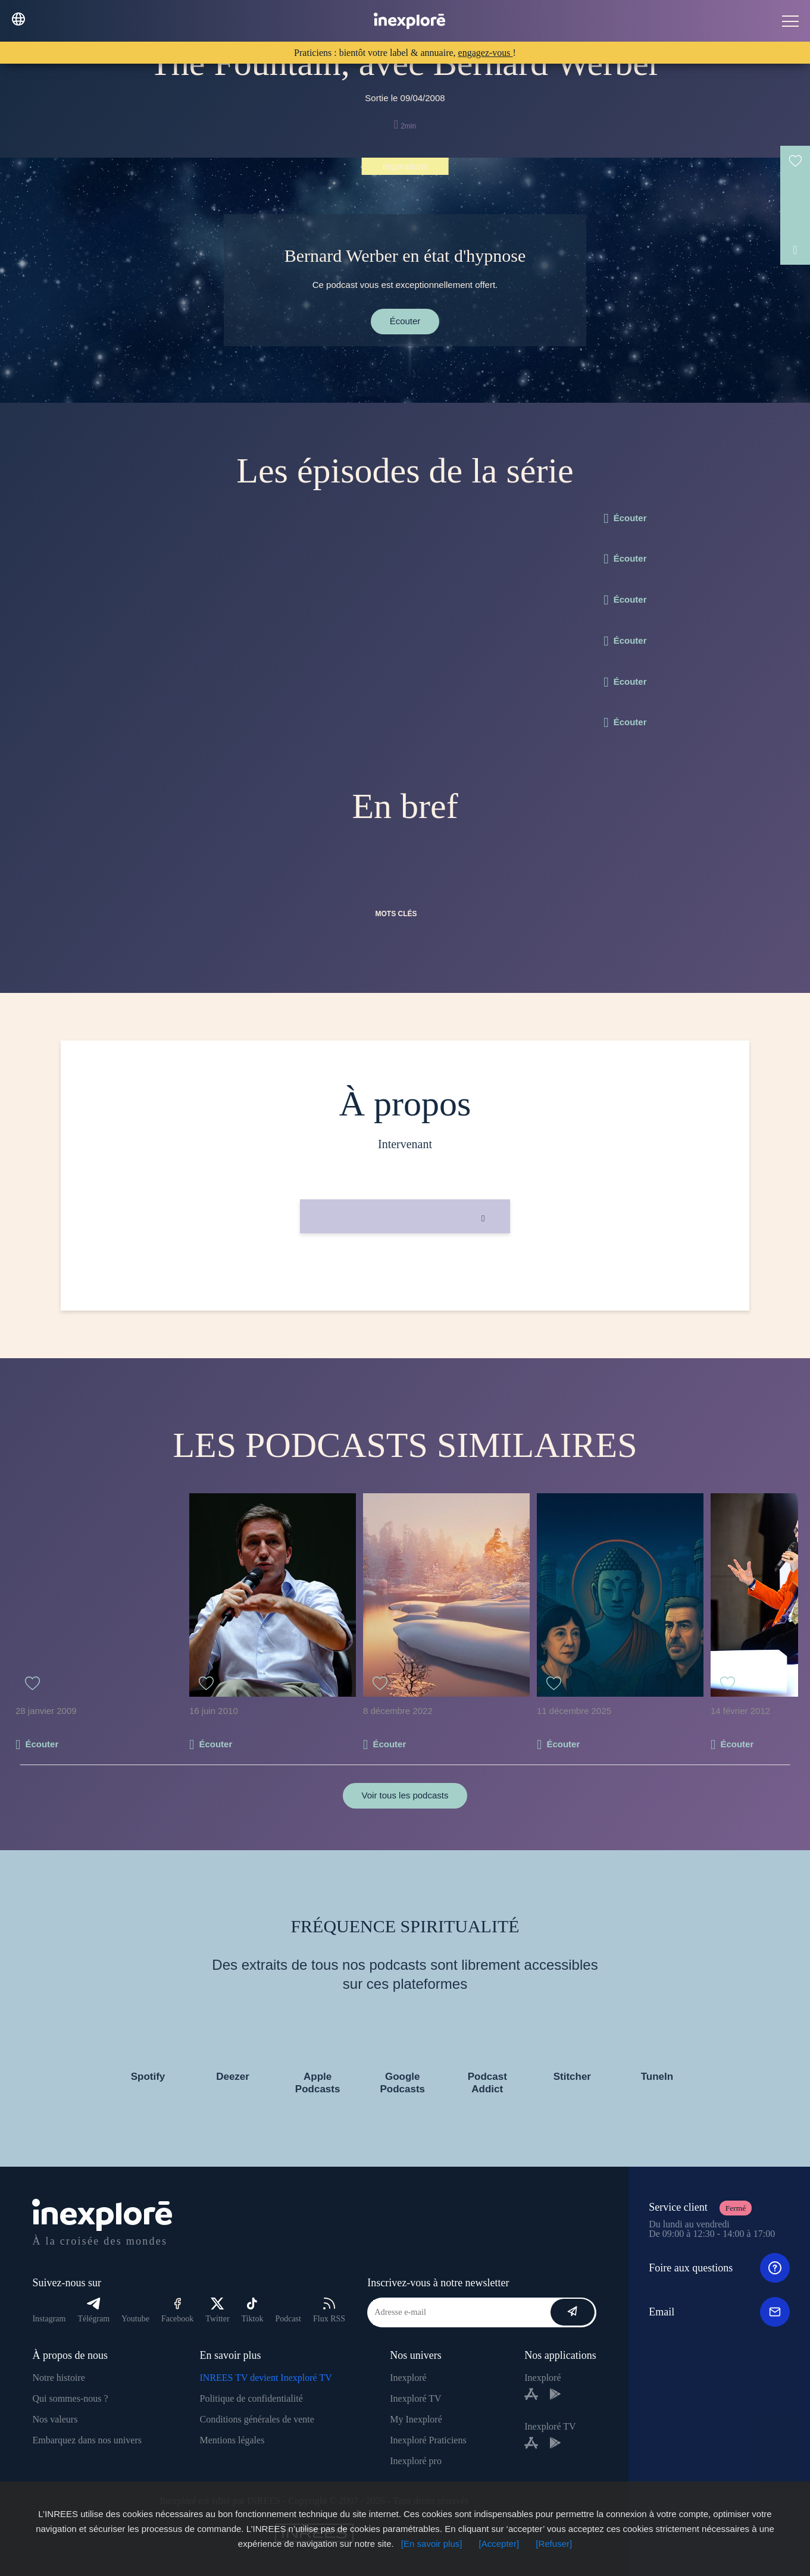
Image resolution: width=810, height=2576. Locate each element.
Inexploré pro (416, 2461)
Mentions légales (232, 2440)
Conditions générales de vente (257, 2419)
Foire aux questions (719, 2268)
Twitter (217, 2310)
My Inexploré (416, 2419)
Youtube (135, 2318)
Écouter (405, 321)
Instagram (48, 2318)
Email (719, 2312)
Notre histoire (58, 2378)
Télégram (93, 2310)
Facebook (177, 2310)
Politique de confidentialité (251, 2398)
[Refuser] (554, 2544)
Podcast (288, 2318)
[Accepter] (499, 2544)
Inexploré (408, 2378)
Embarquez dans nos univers (87, 2440)
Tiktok (253, 2310)
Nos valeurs (54, 2419)
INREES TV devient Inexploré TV (266, 2378)
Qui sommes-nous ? (70, 2398)
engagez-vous (485, 53)
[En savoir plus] (431, 2544)
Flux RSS (329, 2310)
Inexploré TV (415, 2398)
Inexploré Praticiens (428, 2440)
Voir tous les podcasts (405, 1795)
